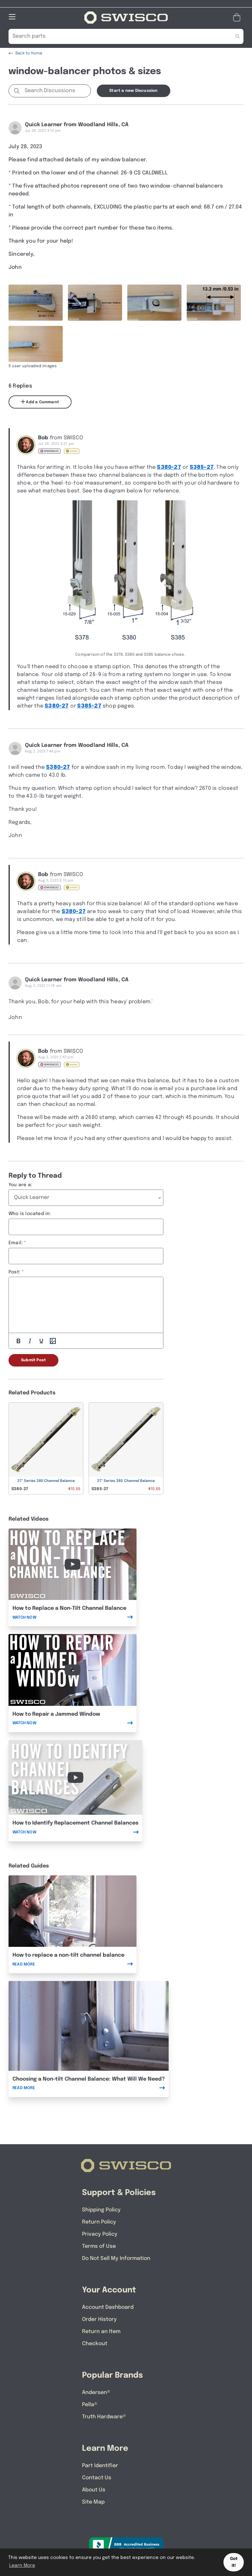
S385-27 (202, 467)
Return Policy (99, 2222)
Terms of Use (99, 2246)
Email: (16, 1243)
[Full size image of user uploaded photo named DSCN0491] (36, 303)
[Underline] (41, 1341)
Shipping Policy (101, 2210)
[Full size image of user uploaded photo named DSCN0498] (214, 303)
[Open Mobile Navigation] (12, 16)
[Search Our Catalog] (116, 36)
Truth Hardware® (104, 2417)
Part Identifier (100, 2465)
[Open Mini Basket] (238, 17)
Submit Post (33, 1360)
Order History (99, 2319)
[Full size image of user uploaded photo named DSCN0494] (154, 303)
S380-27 (169, 467)
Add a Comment (40, 402)
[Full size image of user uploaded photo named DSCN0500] (36, 344)
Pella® (89, 2404)
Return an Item (101, 2331)
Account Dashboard (108, 2307)
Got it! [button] (234, 2562)
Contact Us (96, 2478)
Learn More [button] (22, 2565)
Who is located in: (30, 1213)
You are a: (20, 1185)
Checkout (94, 2343)
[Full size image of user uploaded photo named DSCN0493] (95, 303)
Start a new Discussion (133, 91)
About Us (93, 2490)
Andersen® (96, 2392)
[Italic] (29, 1341)
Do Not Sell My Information (116, 2258)
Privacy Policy (99, 2234)
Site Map (93, 2502)
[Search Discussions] (56, 91)
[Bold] (18, 1341)
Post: (14, 1272)
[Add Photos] (52, 1341)
